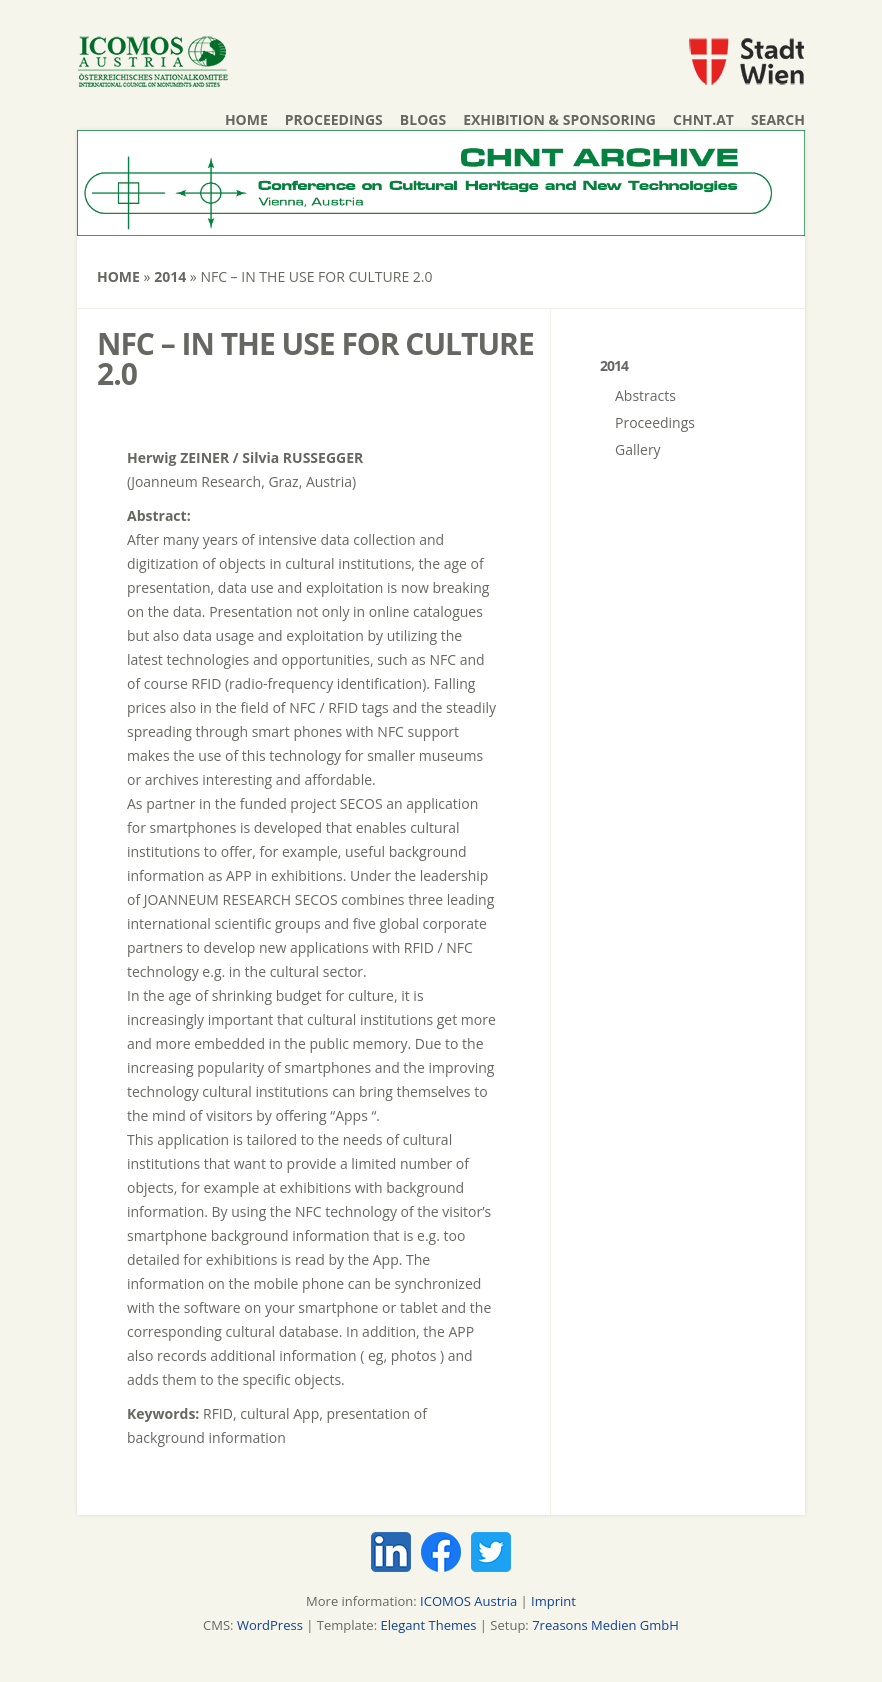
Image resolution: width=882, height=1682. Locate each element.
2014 (170, 276)
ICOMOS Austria (468, 1601)
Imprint (553, 1601)
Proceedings (334, 119)
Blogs (423, 119)
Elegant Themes (428, 1625)
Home (246, 119)
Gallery (638, 449)
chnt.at (703, 119)
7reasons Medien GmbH (605, 1625)
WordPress (270, 1625)
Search (778, 119)
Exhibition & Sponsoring (559, 119)
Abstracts (645, 395)
